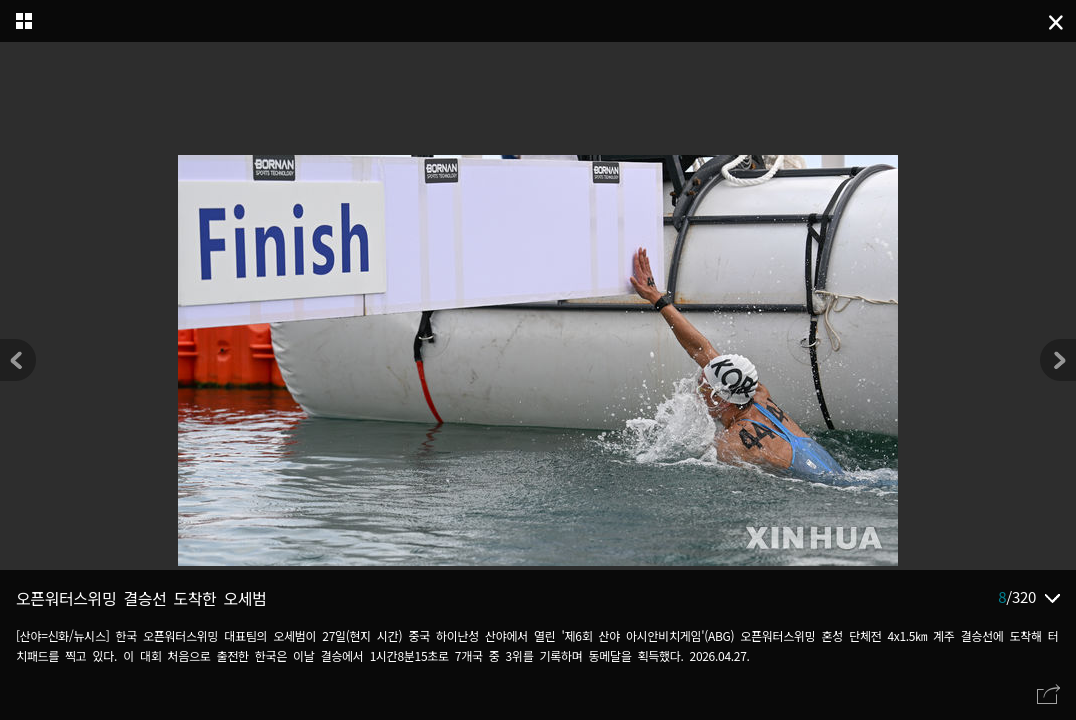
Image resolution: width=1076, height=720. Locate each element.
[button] (1058, 360)
